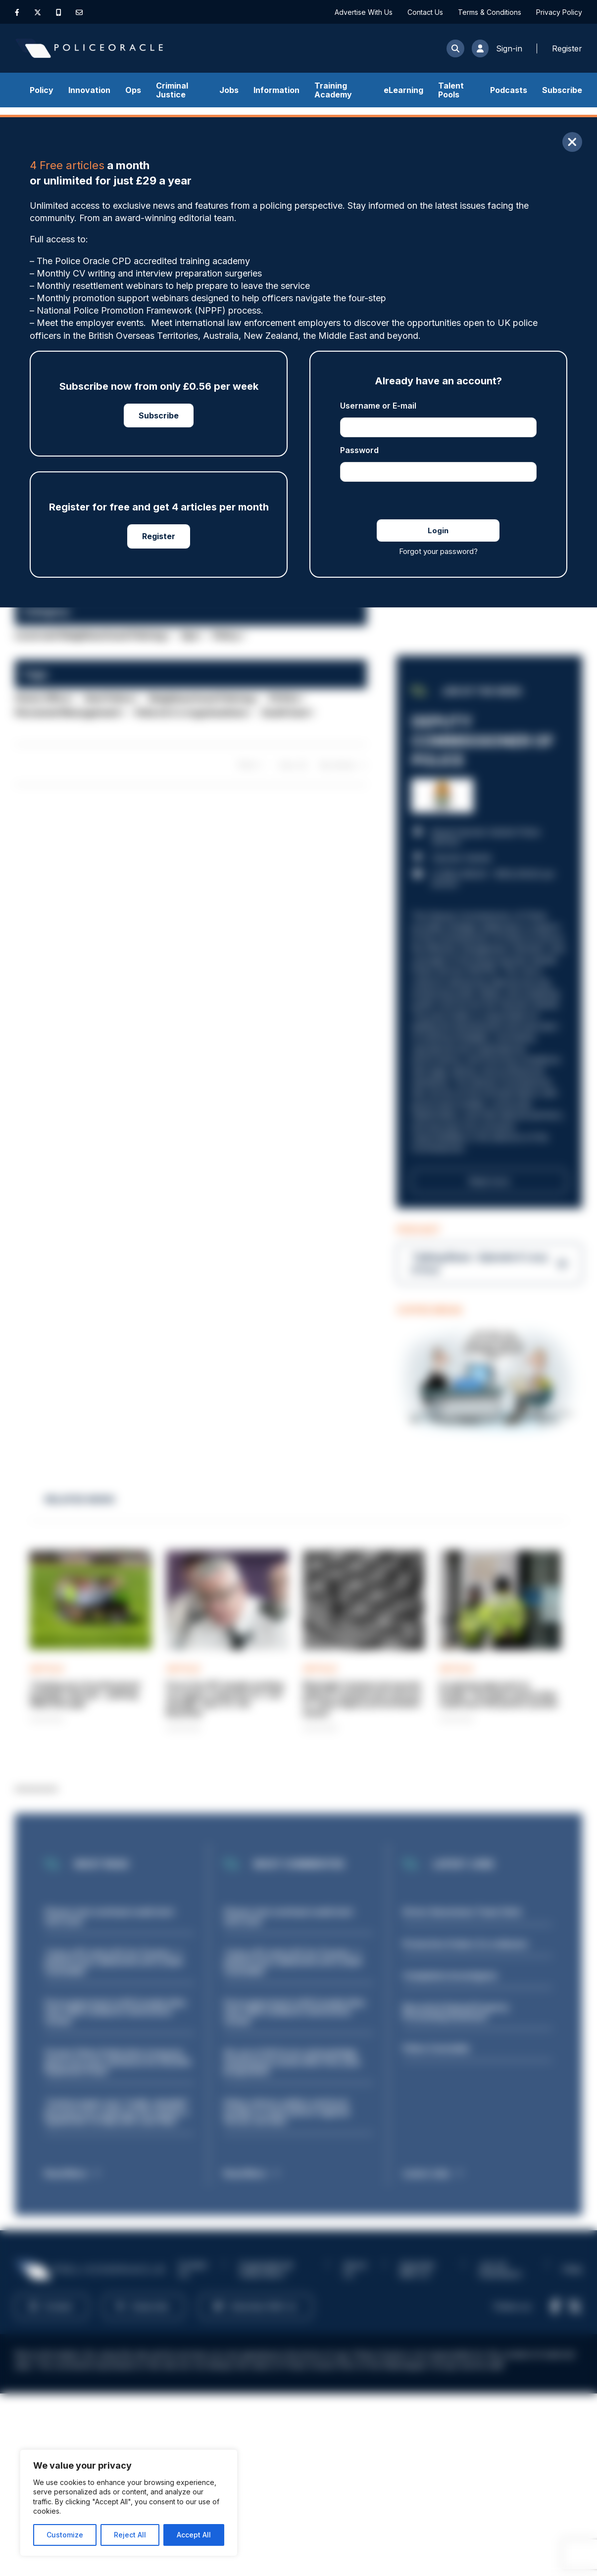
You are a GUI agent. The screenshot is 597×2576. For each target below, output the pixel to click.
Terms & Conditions (489, 12)
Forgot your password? (438, 551)
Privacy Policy (559, 12)
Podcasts (508, 90)
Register (158, 536)
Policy (41, 90)
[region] (129, 2502)
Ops (133, 90)
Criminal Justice (172, 90)
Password (359, 450)
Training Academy (333, 90)
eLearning (403, 90)
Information (276, 90)
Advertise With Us (364, 12)
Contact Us (425, 12)
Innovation (89, 90)
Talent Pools (451, 90)
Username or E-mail (378, 406)
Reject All (130, 2534)
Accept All (194, 2534)
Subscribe (562, 90)
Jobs (229, 90)
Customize (65, 2534)
